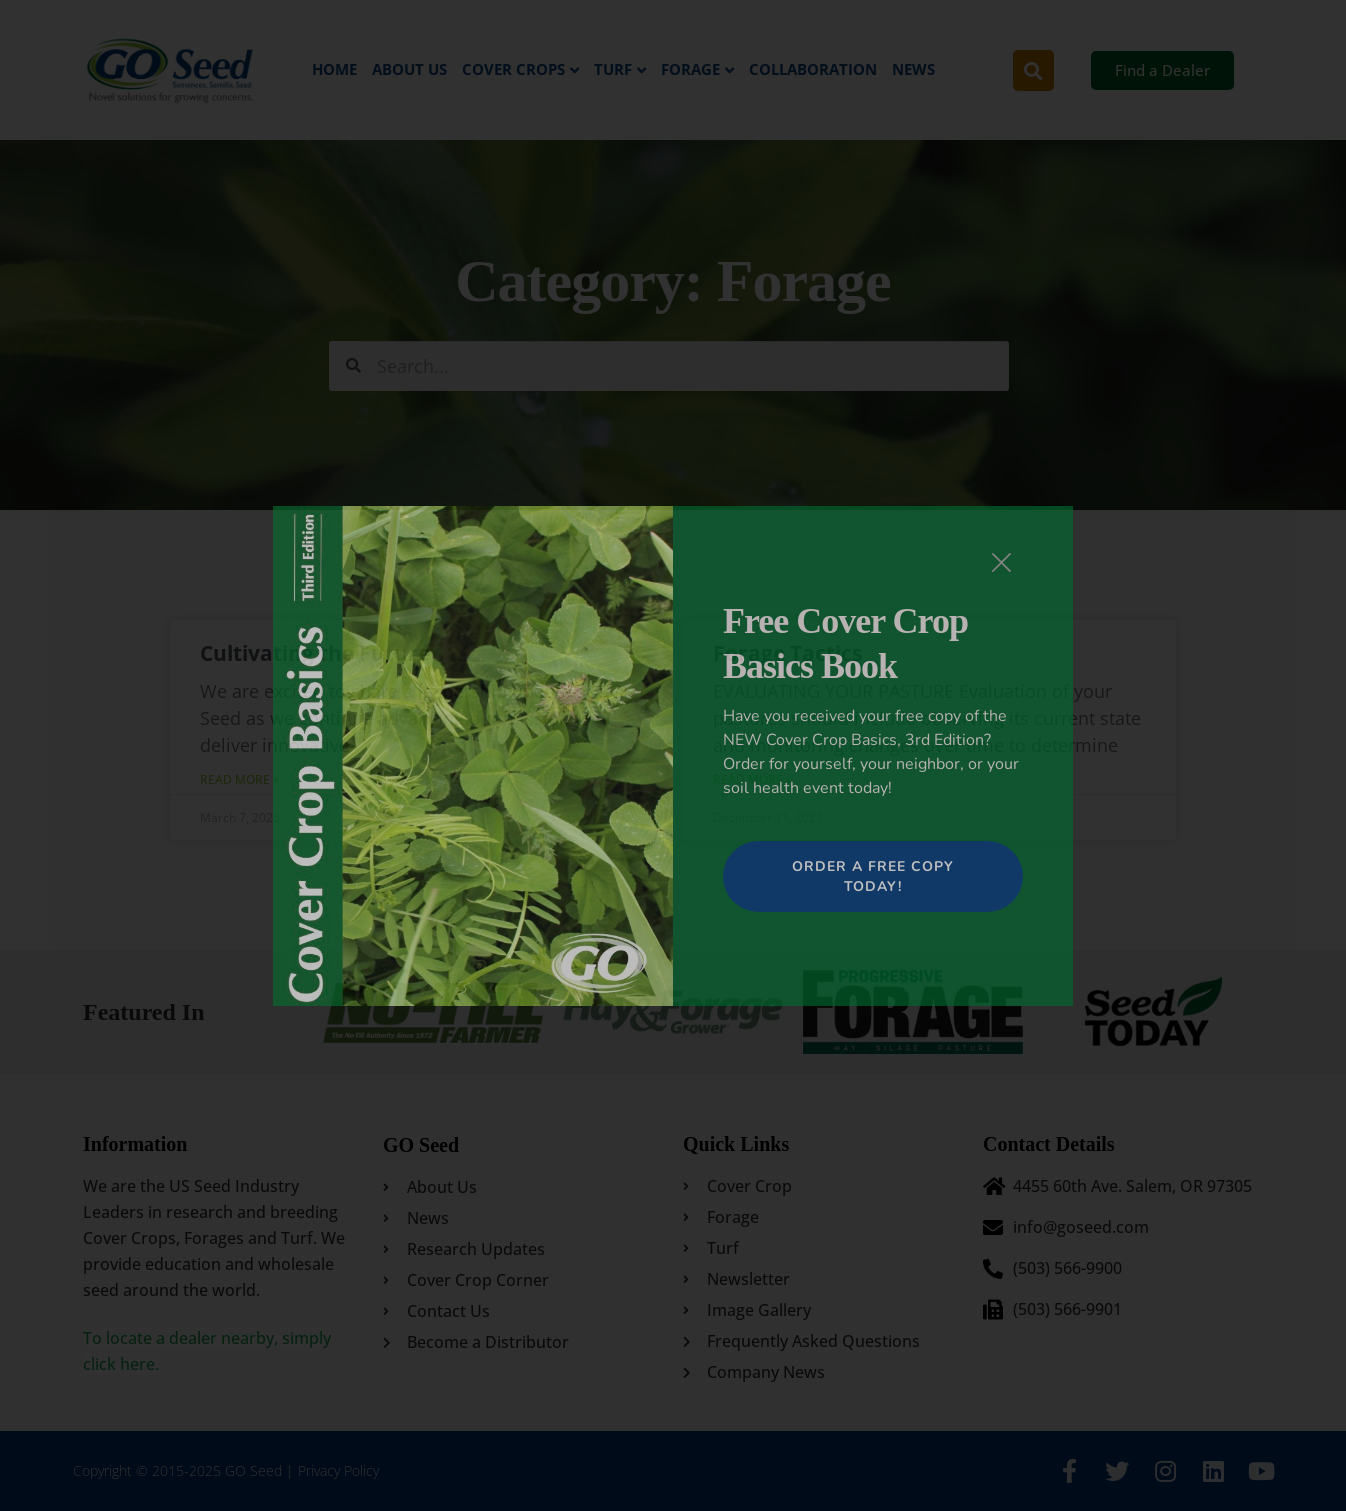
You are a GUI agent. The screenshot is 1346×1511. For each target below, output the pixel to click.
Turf (613, 69)
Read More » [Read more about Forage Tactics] (752, 779)
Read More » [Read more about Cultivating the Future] (240, 779)
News (913, 69)
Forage (690, 69)
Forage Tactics (787, 653)
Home (334, 69)
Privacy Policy (338, 1470)
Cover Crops (513, 69)
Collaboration (813, 69)
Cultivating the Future (316, 653)
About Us (409, 69)
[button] (1033, 70)
